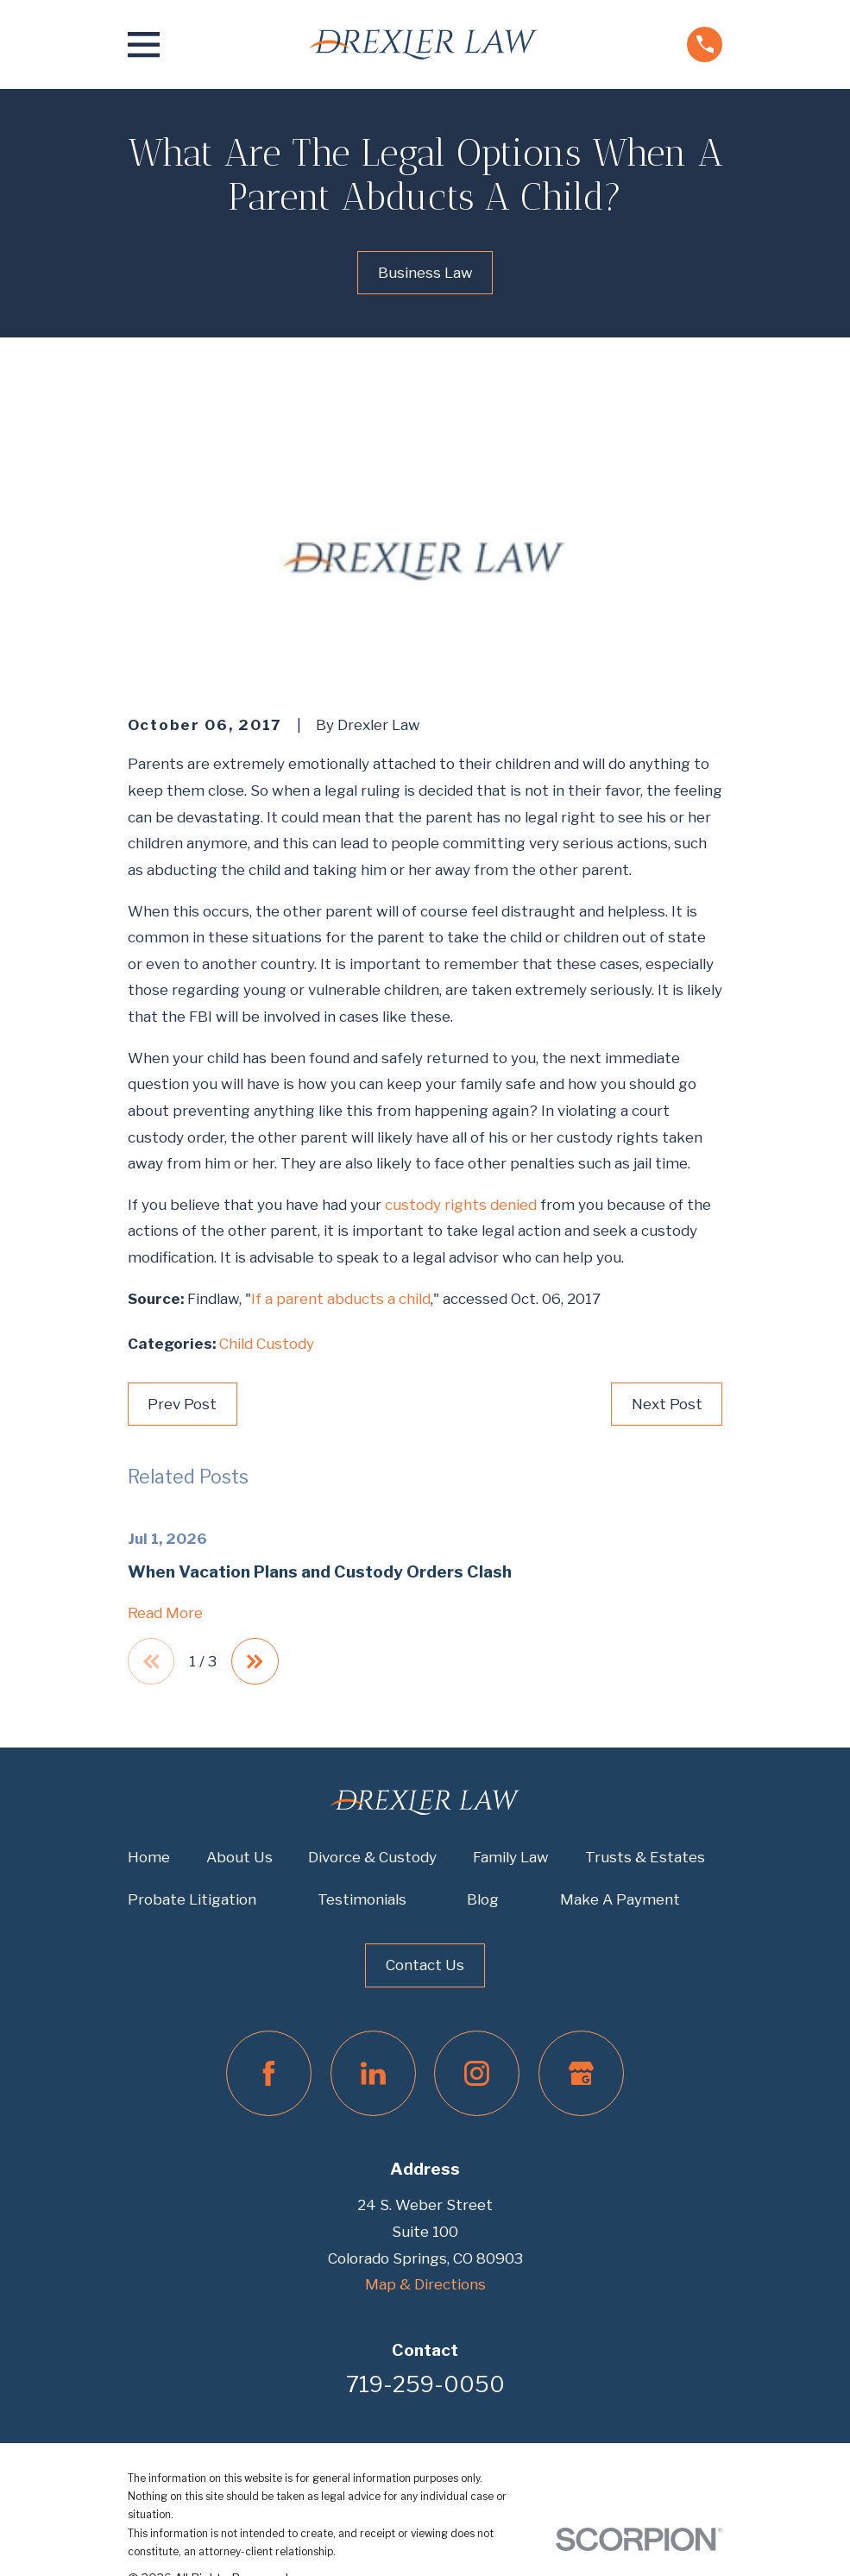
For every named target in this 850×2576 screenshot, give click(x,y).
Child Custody (266, 1343)
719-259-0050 (425, 2384)
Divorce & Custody (372, 1857)
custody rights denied (461, 1204)
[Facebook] (269, 2073)
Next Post (667, 1404)
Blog (483, 1899)
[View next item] (255, 1661)
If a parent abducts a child (341, 1298)
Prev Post (182, 1404)
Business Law (425, 272)
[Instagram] (476, 2073)
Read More (165, 1613)
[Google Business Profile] (581, 2073)
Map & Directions (425, 2284)
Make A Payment (620, 1899)
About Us (239, 1857)
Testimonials (362, 1899)
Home (149, 1857)
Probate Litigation (192, 1899)
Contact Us (425, 1965)
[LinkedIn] (373, 2073)
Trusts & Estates (645, 1857)
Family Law (511, 1857)
